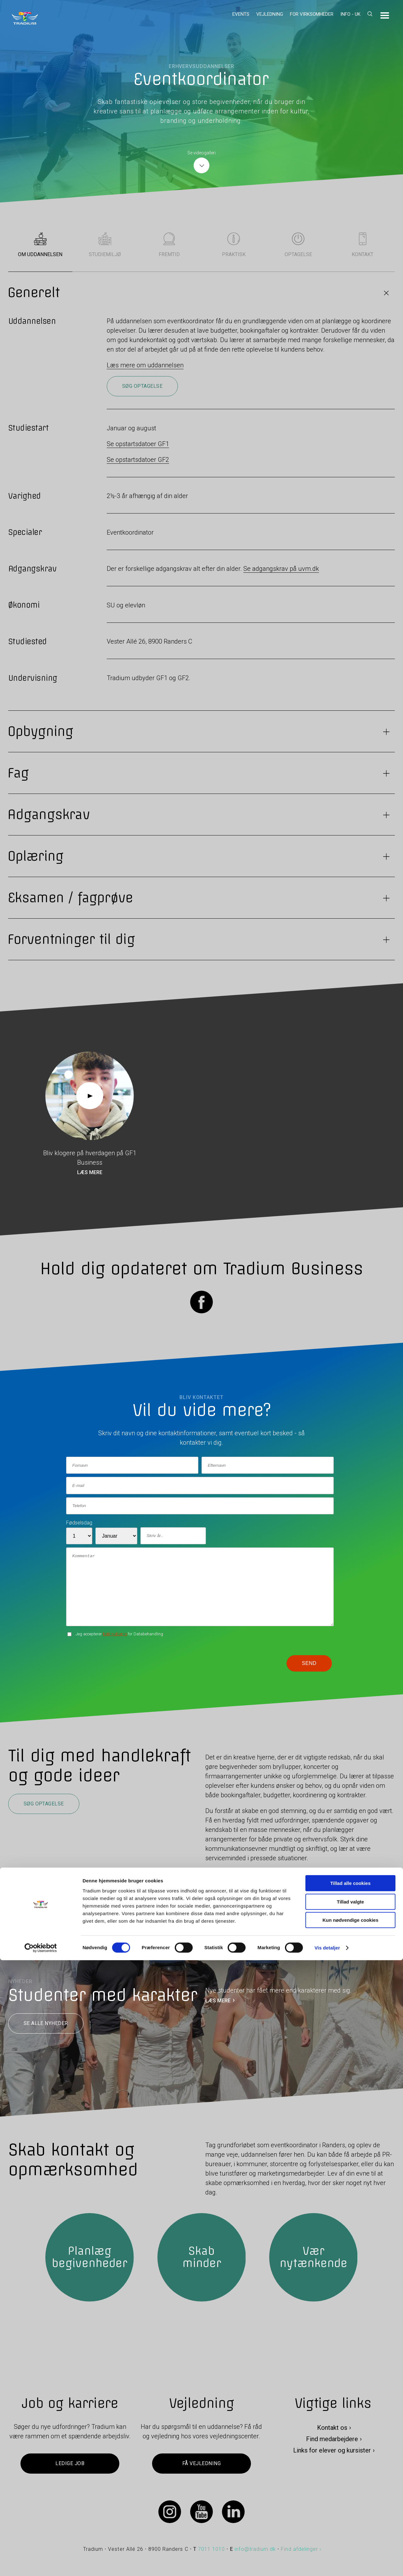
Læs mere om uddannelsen (145, 365)
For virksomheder (311, 14)
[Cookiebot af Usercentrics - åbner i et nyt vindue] (40, 2563)
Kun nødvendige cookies (350, 2536)
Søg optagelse (142, 386)
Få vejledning (201, 2463)
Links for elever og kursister (332, 2450)
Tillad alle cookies (350, 2499)
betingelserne (115, 1633)
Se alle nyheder (46, 2023)
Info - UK (350, 14)
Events (240, 14)
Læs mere (89, 1173)
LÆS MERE (217, 2001)
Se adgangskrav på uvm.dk (281, 568)
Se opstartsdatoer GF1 (138, 444)
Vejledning (269, 14)
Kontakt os (332, 2427)
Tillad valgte (350, 2517)
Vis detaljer (327, 2563)
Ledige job (69, 2463)
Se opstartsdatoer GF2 (138, 459)
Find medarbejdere (332, 2439)
